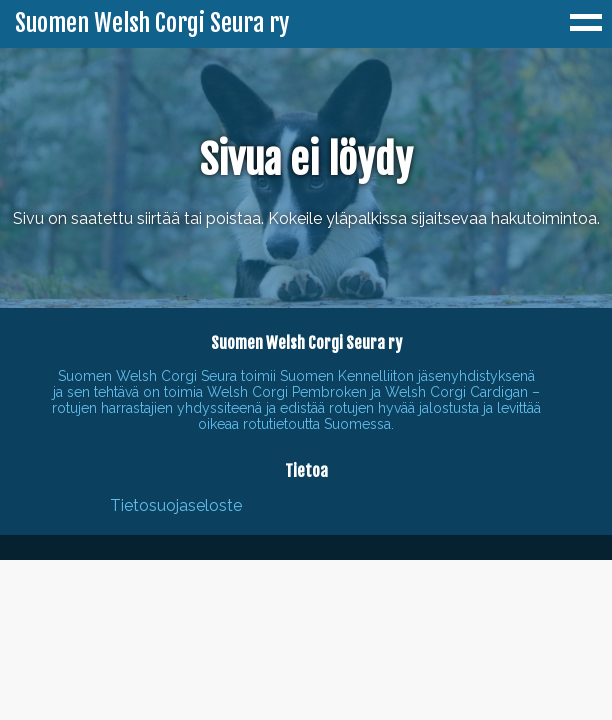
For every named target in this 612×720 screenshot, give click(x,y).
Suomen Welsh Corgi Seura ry (152, 24)
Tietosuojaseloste (176, 505)
